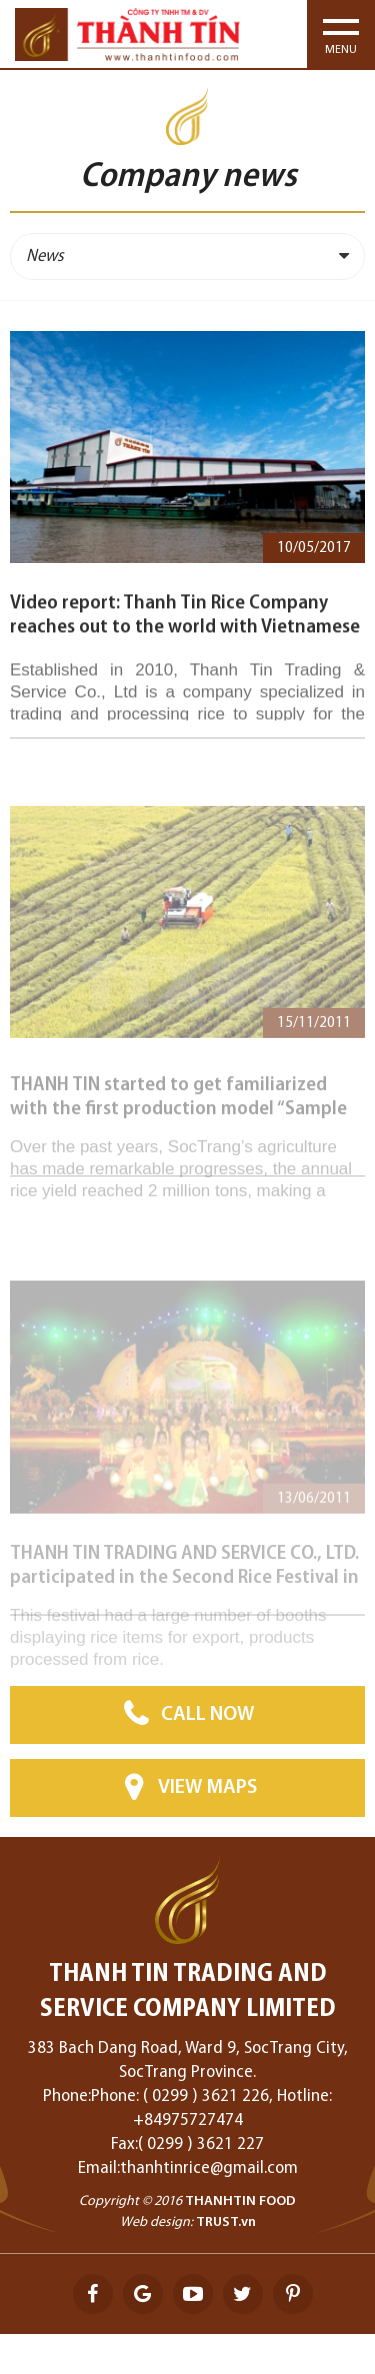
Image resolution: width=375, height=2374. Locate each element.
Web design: (156, 2222)
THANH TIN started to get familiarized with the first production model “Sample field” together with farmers (178, 1124)
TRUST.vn (226, 2222)
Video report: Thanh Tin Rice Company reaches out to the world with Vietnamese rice (185, 641)
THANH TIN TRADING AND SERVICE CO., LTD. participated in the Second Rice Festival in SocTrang (184, 1589)
